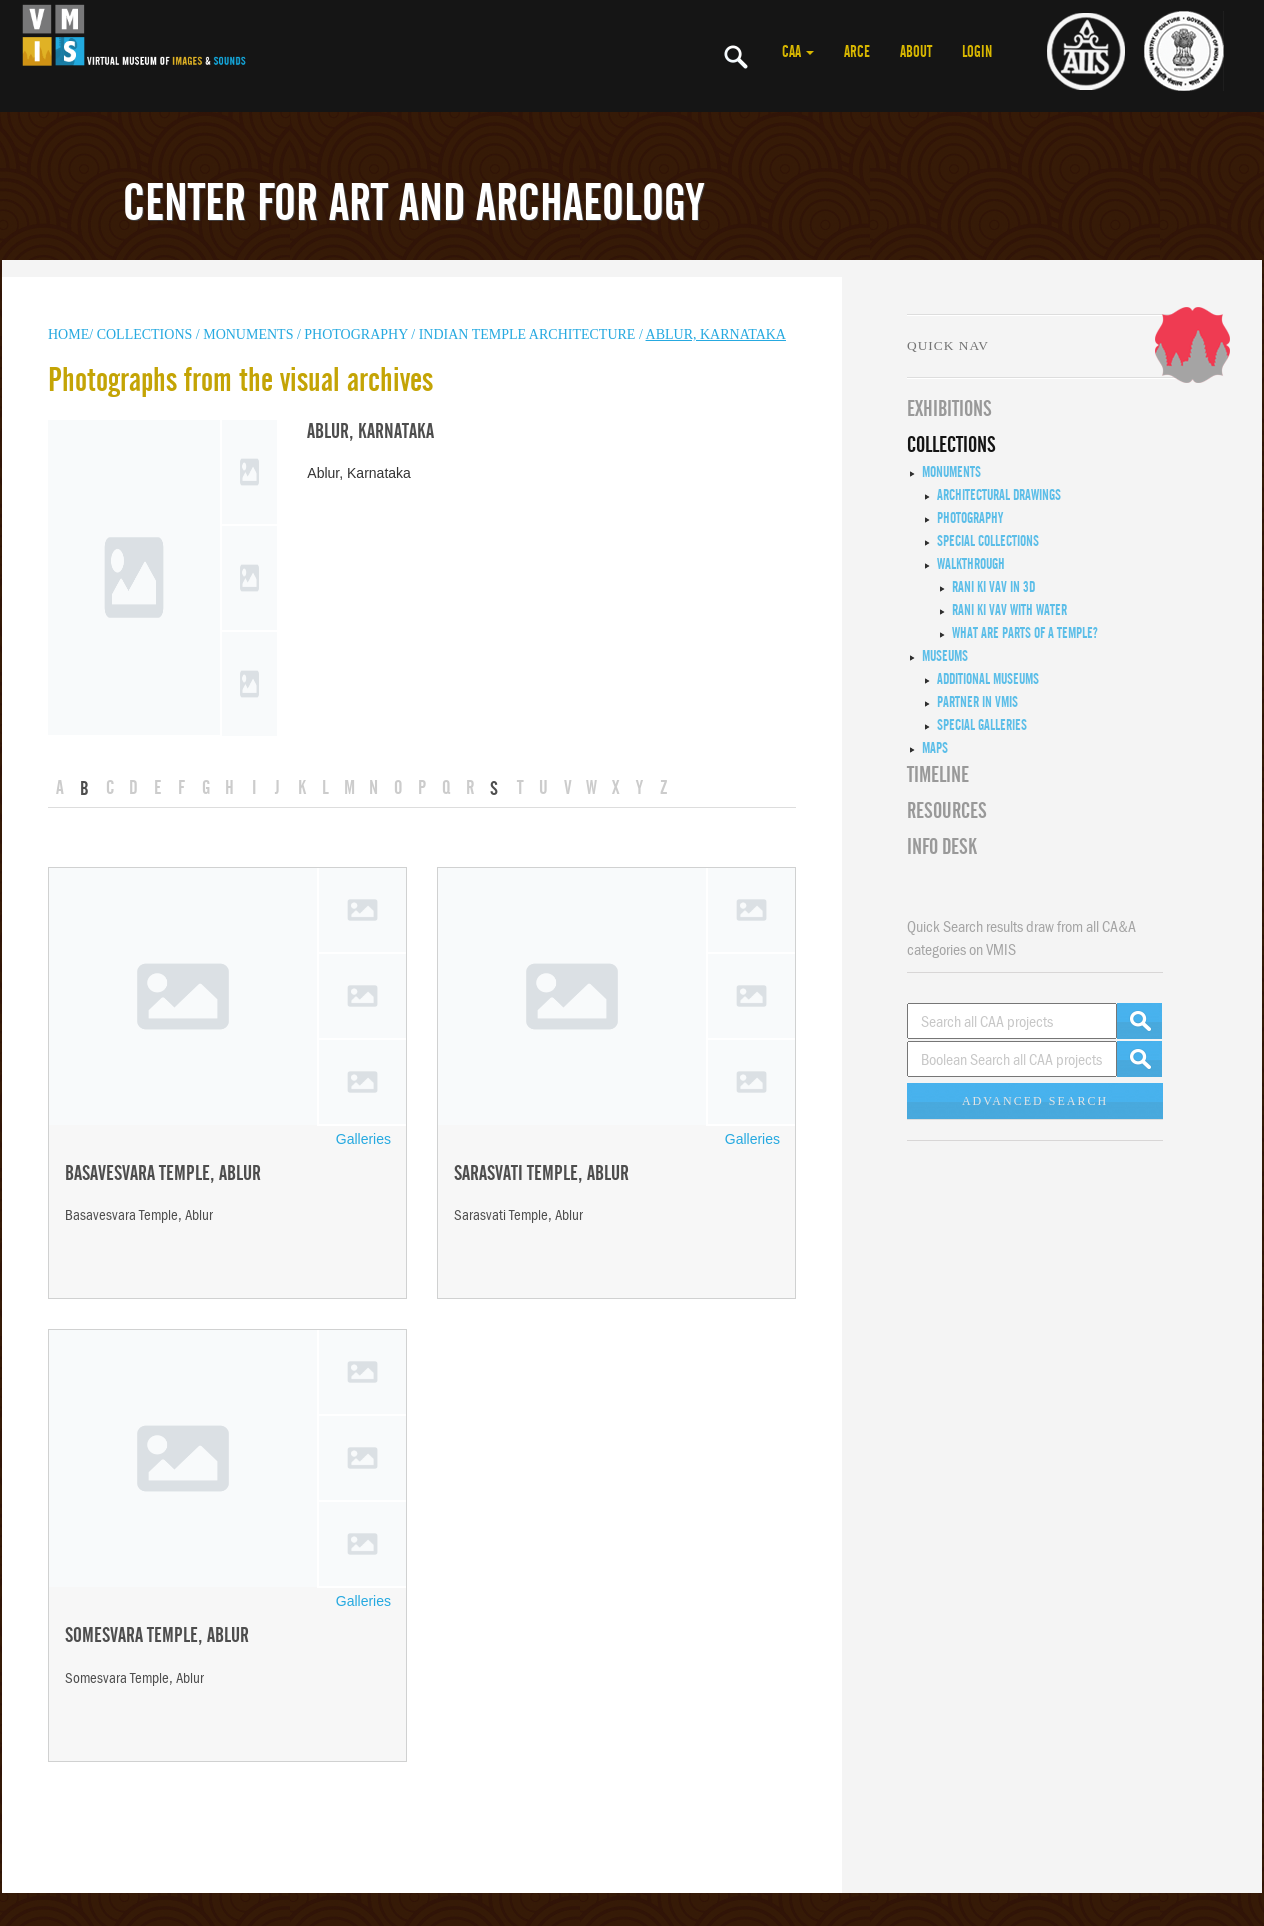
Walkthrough (971, 564)
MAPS (935, 748)
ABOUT (916, 52)
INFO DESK (942, 847)
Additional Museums (988, 679)
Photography (355, 334)
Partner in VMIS (977, 702)
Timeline (938, 775)
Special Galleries (982, 725)
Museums (945, 656)
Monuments (951, 472)
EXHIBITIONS (949, 409)
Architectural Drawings (999, 495)
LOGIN (977, 52)
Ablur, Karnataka (716, 334)
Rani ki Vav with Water (1009, 610)
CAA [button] (798, 52)
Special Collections (988, 541)
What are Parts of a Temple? (1025, 633)
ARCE (857, 52)
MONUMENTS (250, 334)
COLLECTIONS (146, 334)
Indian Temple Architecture (529, 334)
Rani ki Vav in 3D (993, 587)
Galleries (363, 1139)
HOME (68, 334)
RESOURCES (947, 811)
